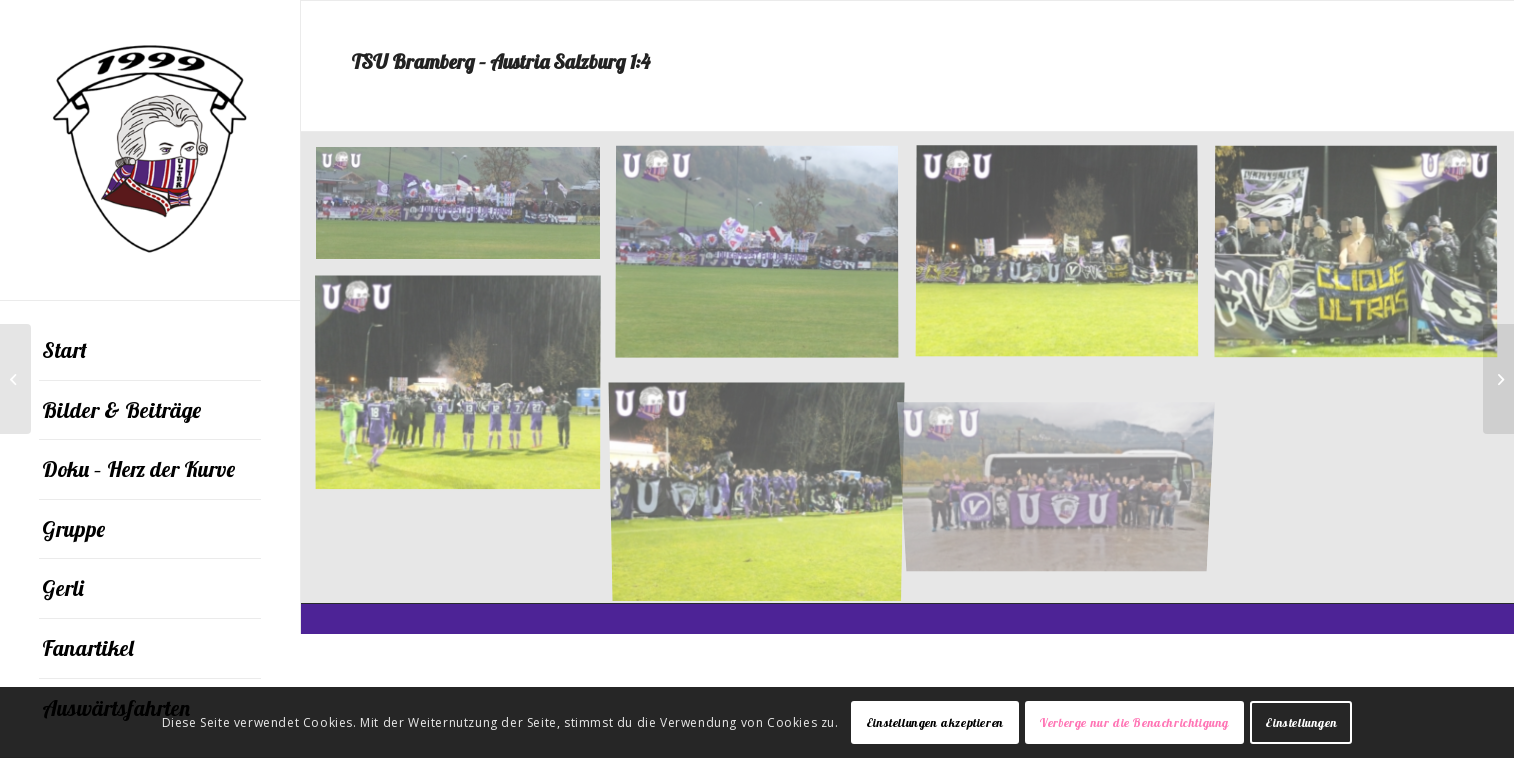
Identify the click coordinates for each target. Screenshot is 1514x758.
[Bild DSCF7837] (465, 388)
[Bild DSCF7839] (764, 489)
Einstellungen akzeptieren (935, 722)
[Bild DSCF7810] (764, 261)
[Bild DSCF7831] (1363, 261)
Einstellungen (1301, 722)
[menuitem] (150, 351)
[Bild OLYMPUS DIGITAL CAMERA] (1064, 462)
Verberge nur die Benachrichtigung (1134, 722)
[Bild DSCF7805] (465, 210)
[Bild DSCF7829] (1064, 261)
